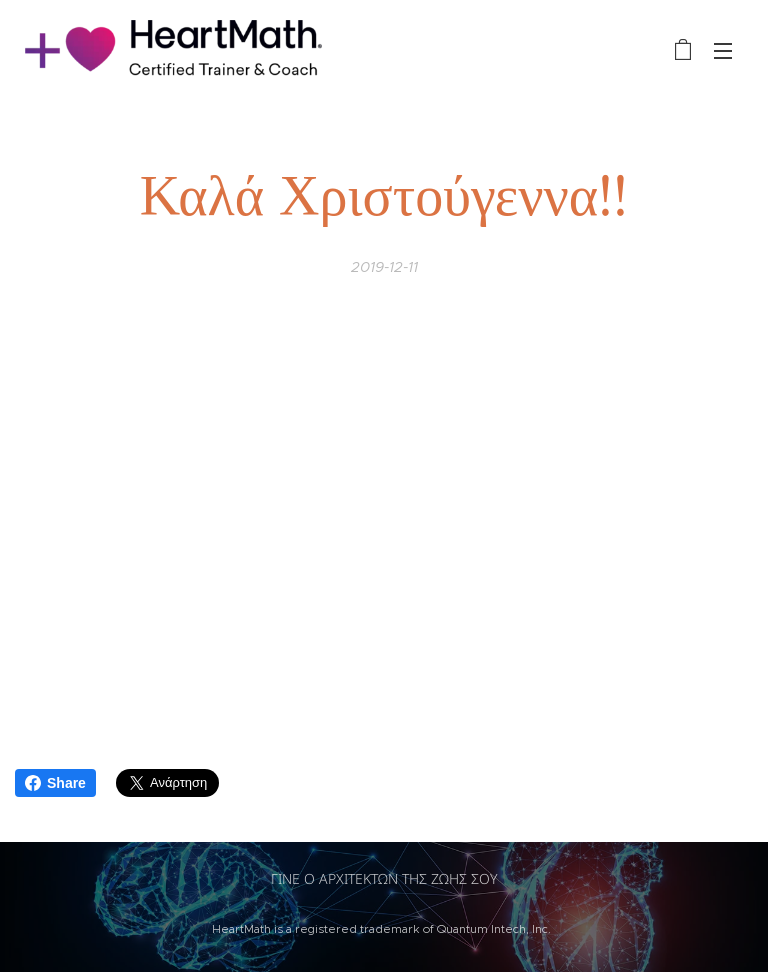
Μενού (723, 51)
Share (55, 783)
